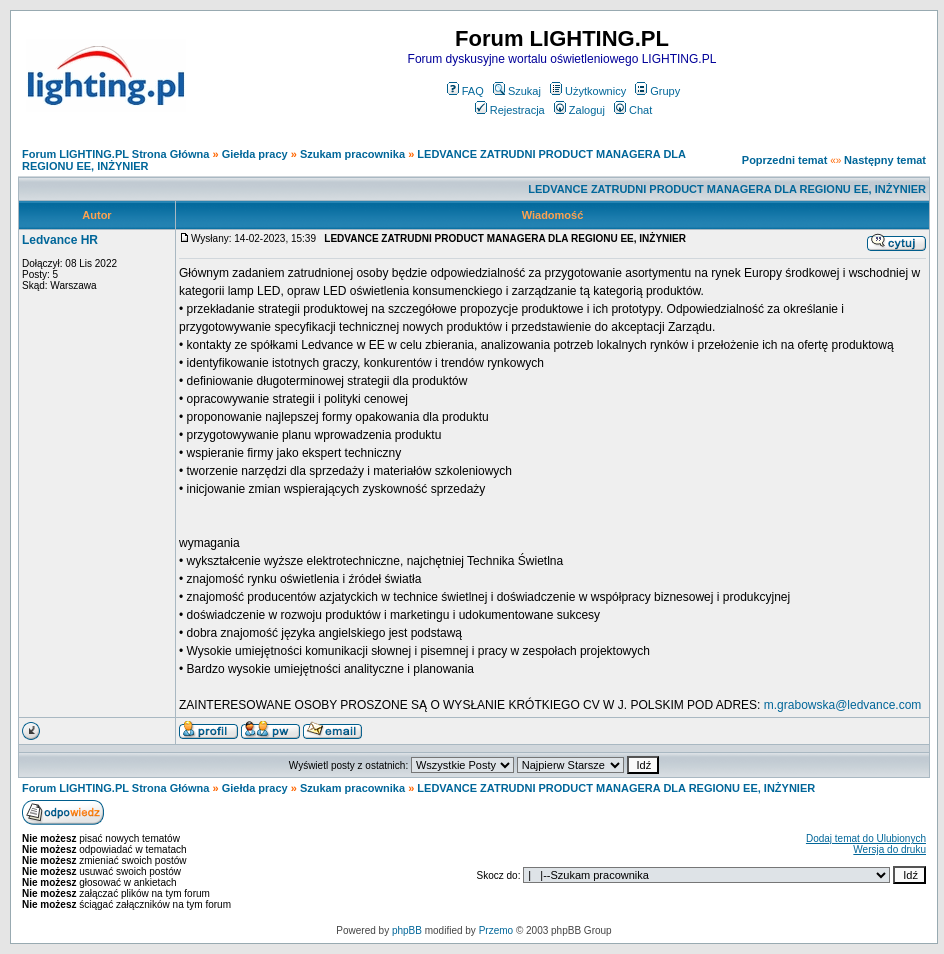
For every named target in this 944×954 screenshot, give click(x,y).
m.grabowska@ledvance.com (843, 705)
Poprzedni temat (785, 160)
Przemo (496, 930)
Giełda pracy (255, 154)
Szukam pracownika (352, 154)
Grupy (657, 91)
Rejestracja (510, 110)
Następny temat (885, 160)
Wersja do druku (889, 849)
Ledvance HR (60, 240)
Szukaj (517, 91)
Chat (633, 110)
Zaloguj (579, 110)
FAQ (465, 91)
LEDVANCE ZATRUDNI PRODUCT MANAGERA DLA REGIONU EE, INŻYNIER (727, 189)
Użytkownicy (588, 91)
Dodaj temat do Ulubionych (866, 838)
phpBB (407, 930)
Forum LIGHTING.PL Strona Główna (115, 154)
